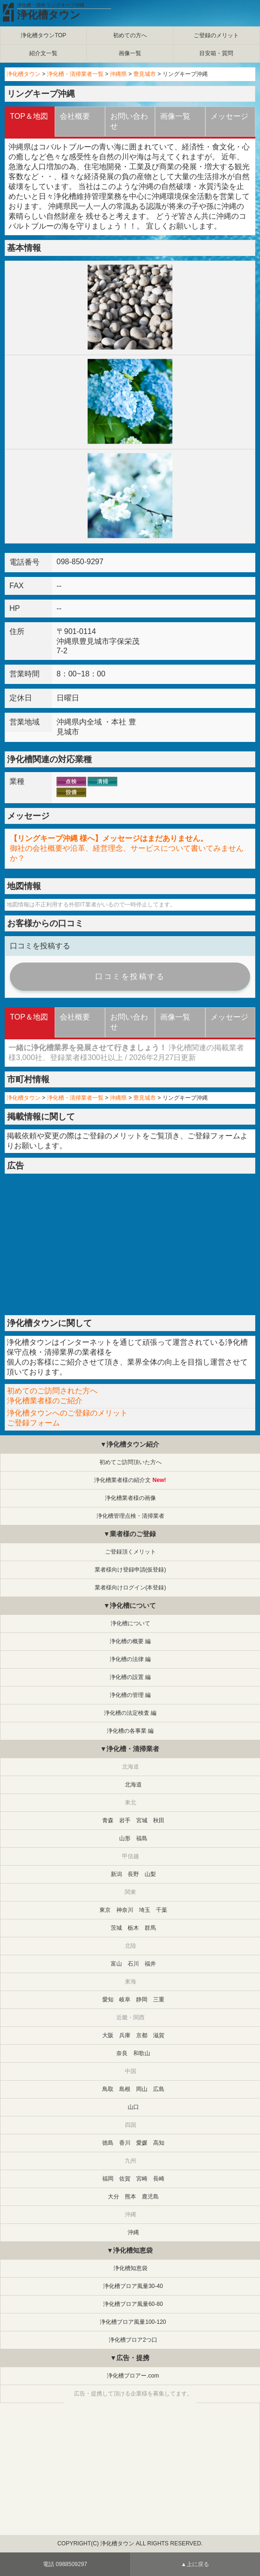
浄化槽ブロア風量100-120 (133, 2322)
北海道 (133, 1784)
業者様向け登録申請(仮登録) (130, 1569)
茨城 (116, 1928)
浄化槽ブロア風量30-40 (133, 2286)
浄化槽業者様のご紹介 (44, 1401)
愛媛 (141, 2143)
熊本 (130, 2196)
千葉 (161, 1910)
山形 (124, 1838)
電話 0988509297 (65, 2564)
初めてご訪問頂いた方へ (130, 1462)
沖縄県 (118, 74)
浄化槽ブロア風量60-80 (133, 2304)
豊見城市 (144, 74)
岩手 (124, 1820)
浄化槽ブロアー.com (133, 2375)
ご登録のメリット (216, 35)
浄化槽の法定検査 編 (130, 1713)
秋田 (158, 1820)
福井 (150, 1963)
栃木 (133, 1928)
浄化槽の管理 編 (130, 1695)
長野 (133, 1874)
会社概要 (75, 116)
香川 (124, 2143)
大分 (113, 2196)
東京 (105, 1910)
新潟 (116, 1874)
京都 (141, 2035)
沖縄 (133, 2232)
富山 (116, 1963)
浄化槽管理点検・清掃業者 (130, 1516)
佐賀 (124, 2178)
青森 (108, 1820)
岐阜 (124, 1999)
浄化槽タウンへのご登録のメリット (67, 1413)
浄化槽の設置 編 (130, 1677)
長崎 (158, 2178)
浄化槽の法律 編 (130, 1659)
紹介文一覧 (43, 53)
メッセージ (229, 116)
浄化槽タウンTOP (43, 35)
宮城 (141, 1820)
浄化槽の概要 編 (130, 1641)
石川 (133, 1963)
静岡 (141, 1999)
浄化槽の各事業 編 (130, 1731)
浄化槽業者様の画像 (130, 1498)
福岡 (108, 2178)
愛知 (108, 1999)
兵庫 (124, 2035)
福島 (141, 1838)
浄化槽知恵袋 (130, 2268)
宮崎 (141, 2178)
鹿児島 (150, 2196)
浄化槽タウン (49, 15)
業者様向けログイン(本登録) (130, 1587)
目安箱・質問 (216, 53)
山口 (133, 2107)
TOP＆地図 (29, 116)
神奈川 (124, 1910)
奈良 (122, 2053)
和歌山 (141, 2053)
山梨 (150, 1874)
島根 (124, 2089)
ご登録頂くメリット (130, 1551)
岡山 (141, 2089)
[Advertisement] (130, 1244)
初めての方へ (130, 35)
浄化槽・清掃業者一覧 (75, 74)
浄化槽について (130, 1623)
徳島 (108, 2143)
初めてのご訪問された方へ (52, 1391)
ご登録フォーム (213, 1136)
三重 (158, 1999)
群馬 (150, 1928)
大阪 (108, 2035)
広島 (158, 2089)
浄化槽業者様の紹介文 (122, 1480)
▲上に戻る (195, 2564)
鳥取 (108, 2089)
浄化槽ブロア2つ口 (133, 2340)
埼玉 (144, 1910)
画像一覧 (130, 53)
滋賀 (158, 2035)
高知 (158, 2143)
